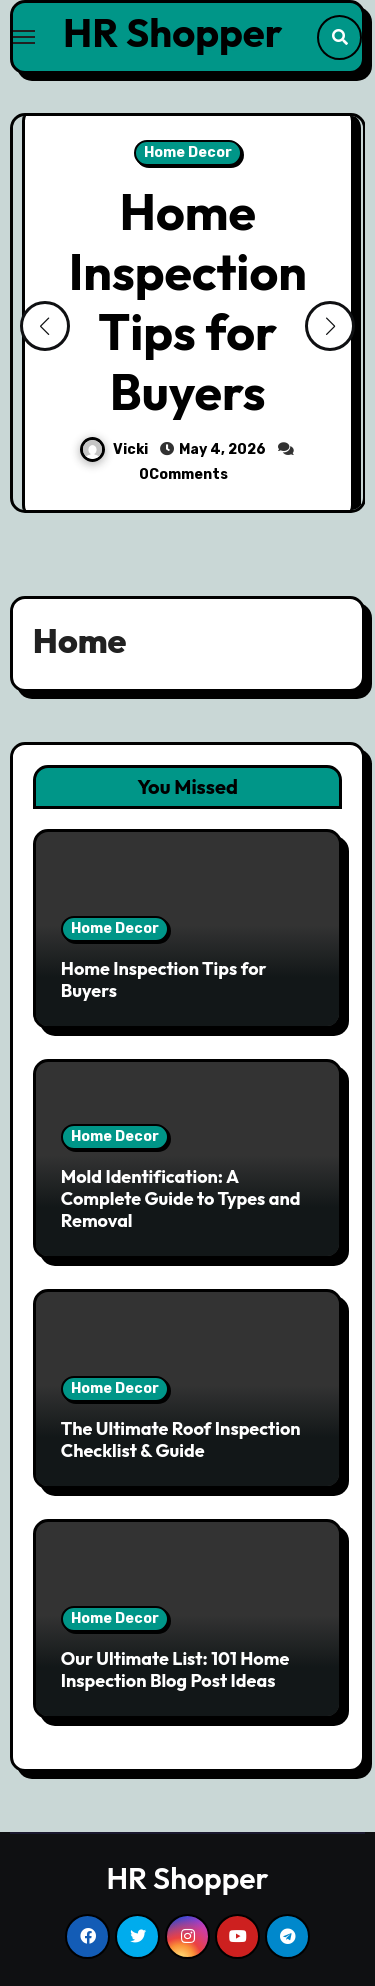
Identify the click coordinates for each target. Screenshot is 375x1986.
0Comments (183, 474)
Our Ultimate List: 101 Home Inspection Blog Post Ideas (175, 1669)
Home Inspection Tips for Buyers (188, 301)
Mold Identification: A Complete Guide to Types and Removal (181, 1198)
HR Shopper (172, 32)
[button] (330, 326)
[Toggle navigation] (24, 37)
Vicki (115, 449)
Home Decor (188, 152)
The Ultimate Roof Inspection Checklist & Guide (181, 1439)
